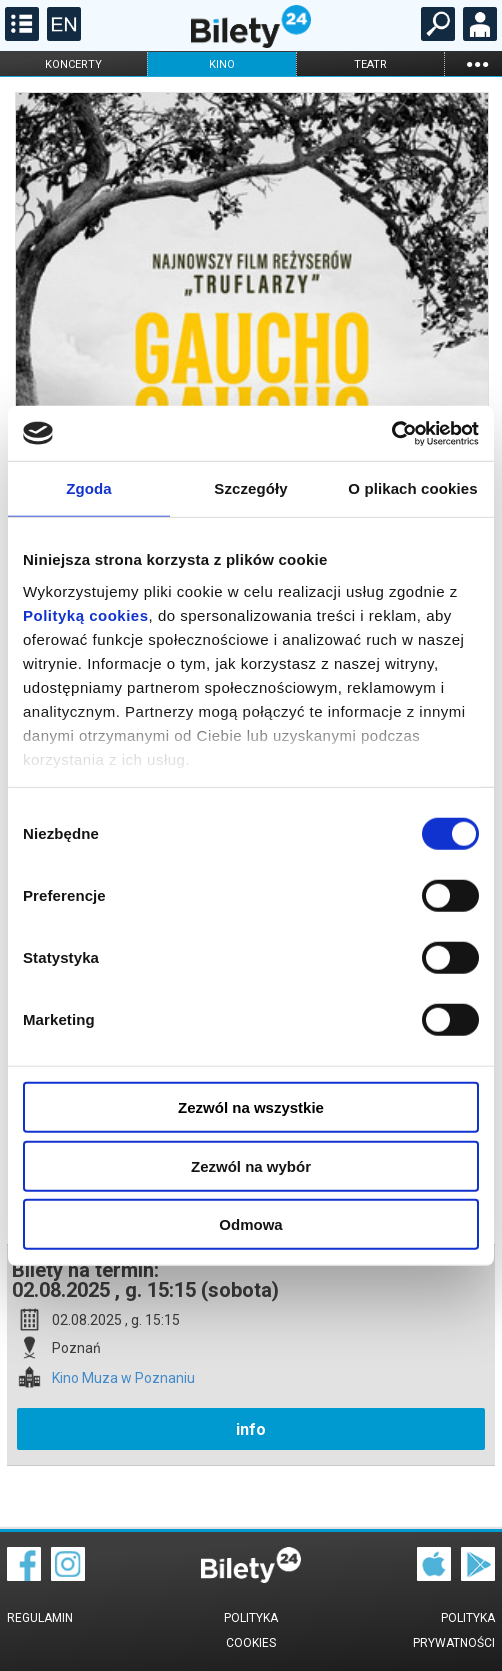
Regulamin (40, 1618)
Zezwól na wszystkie (251, 1107)
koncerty (73, 64)
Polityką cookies (86, 614)
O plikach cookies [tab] (412, 488)
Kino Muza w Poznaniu (123, 1378)
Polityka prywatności (454, 1630)
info (251, 1429)
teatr (370, 64)
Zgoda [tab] (89, 488)
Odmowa (250, 1224)
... (477, 63)
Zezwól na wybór (251, 1165)
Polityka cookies (251, 1630)
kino (222, 64)
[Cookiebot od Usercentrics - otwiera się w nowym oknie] (391, 433)
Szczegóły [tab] (250, 488)
